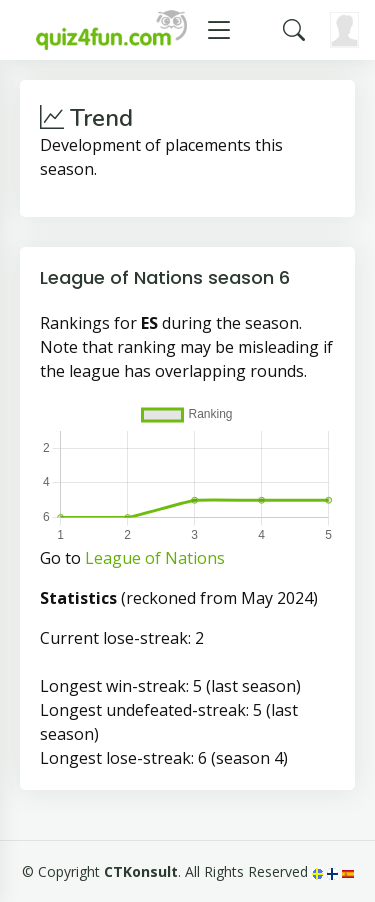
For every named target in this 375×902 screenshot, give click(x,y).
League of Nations (155, 558)
